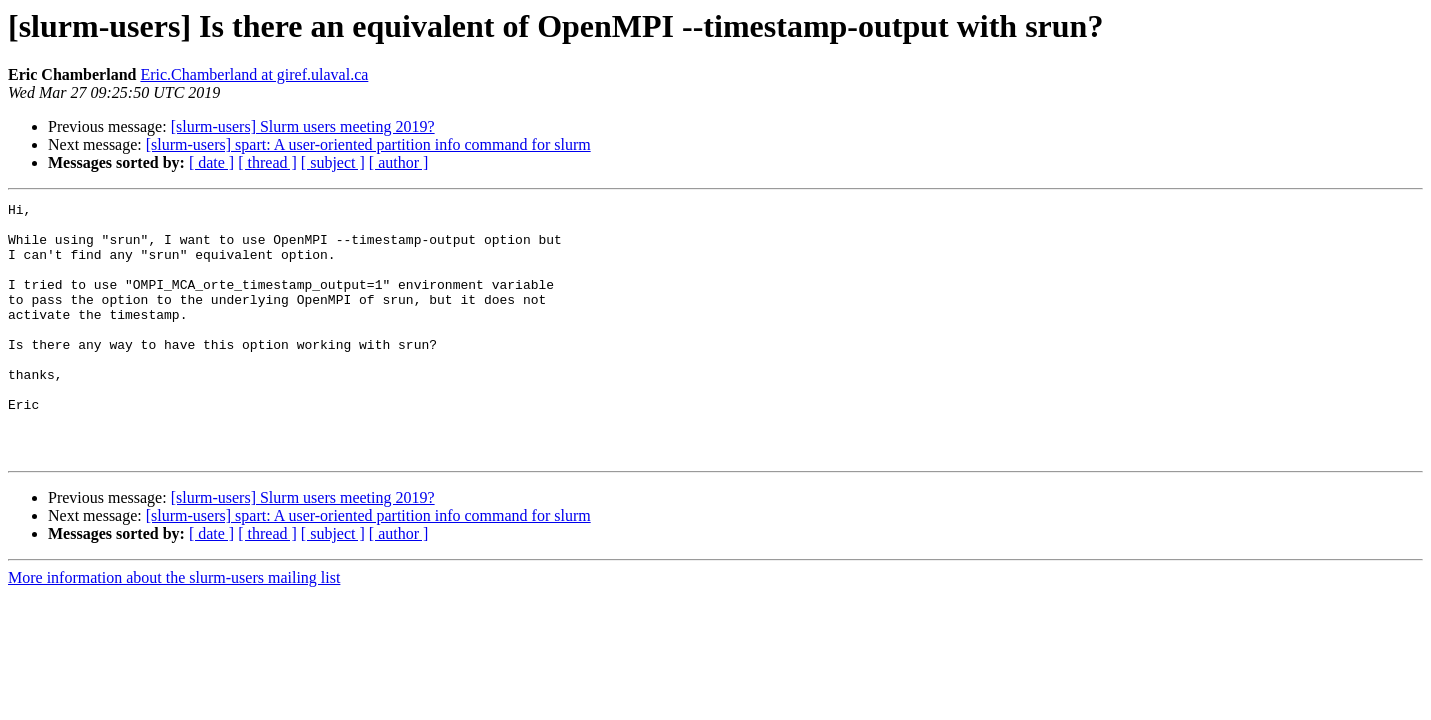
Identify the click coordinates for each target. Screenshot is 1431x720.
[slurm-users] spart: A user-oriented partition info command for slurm (368, 144)
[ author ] (399, 162)
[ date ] (211, 162)
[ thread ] (267, 162)
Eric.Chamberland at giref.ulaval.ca (254, 74)
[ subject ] (333, 162)
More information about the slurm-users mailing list (174, 628)
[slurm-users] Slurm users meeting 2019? (303, 126)
